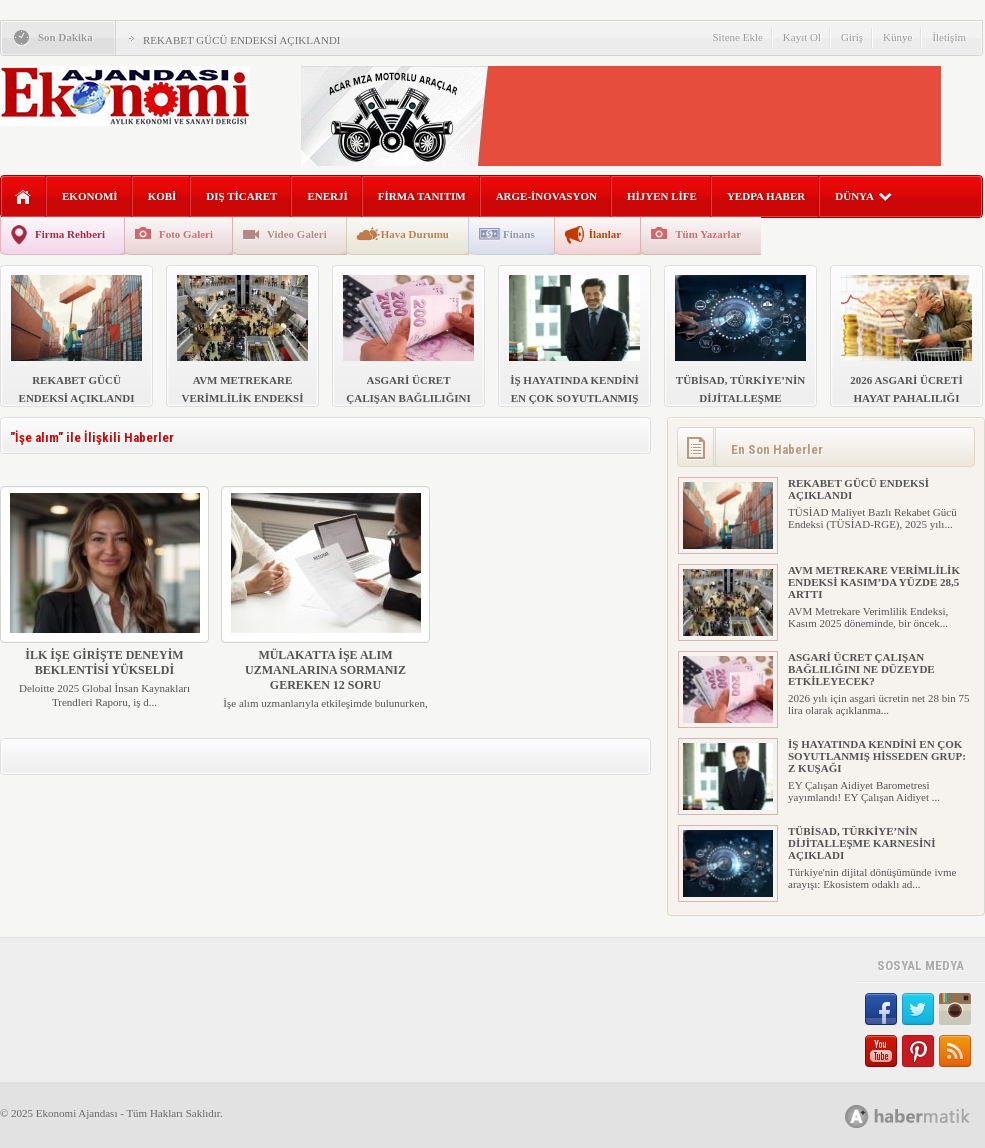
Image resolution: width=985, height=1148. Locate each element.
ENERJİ (327, 196)
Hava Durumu (415, 234)
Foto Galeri (186, 234)
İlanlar (605, 234)
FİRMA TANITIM (422, 196)
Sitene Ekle (737, 37)
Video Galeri (297, 234)
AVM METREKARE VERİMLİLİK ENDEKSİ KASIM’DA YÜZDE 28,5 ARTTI (874, 582)
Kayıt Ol (802, 37)
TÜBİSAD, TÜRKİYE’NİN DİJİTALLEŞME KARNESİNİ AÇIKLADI (861, 843)
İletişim (949, 37)
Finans (519, 234)
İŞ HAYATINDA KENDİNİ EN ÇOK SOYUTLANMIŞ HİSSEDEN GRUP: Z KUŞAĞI (877, 756)
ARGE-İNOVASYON (546, 196)
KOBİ (162, 196)
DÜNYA (863, 196)
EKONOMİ (90, 196)
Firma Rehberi (70, 234)
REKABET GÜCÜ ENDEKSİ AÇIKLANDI (241, 40)
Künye (897, 37)
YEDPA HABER (766, 196)
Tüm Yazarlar (708, 234)
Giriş (852, 37)
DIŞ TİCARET (241, 196)
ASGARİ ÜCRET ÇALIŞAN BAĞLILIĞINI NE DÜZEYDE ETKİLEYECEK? (861, 669)
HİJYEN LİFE (662, 196)
